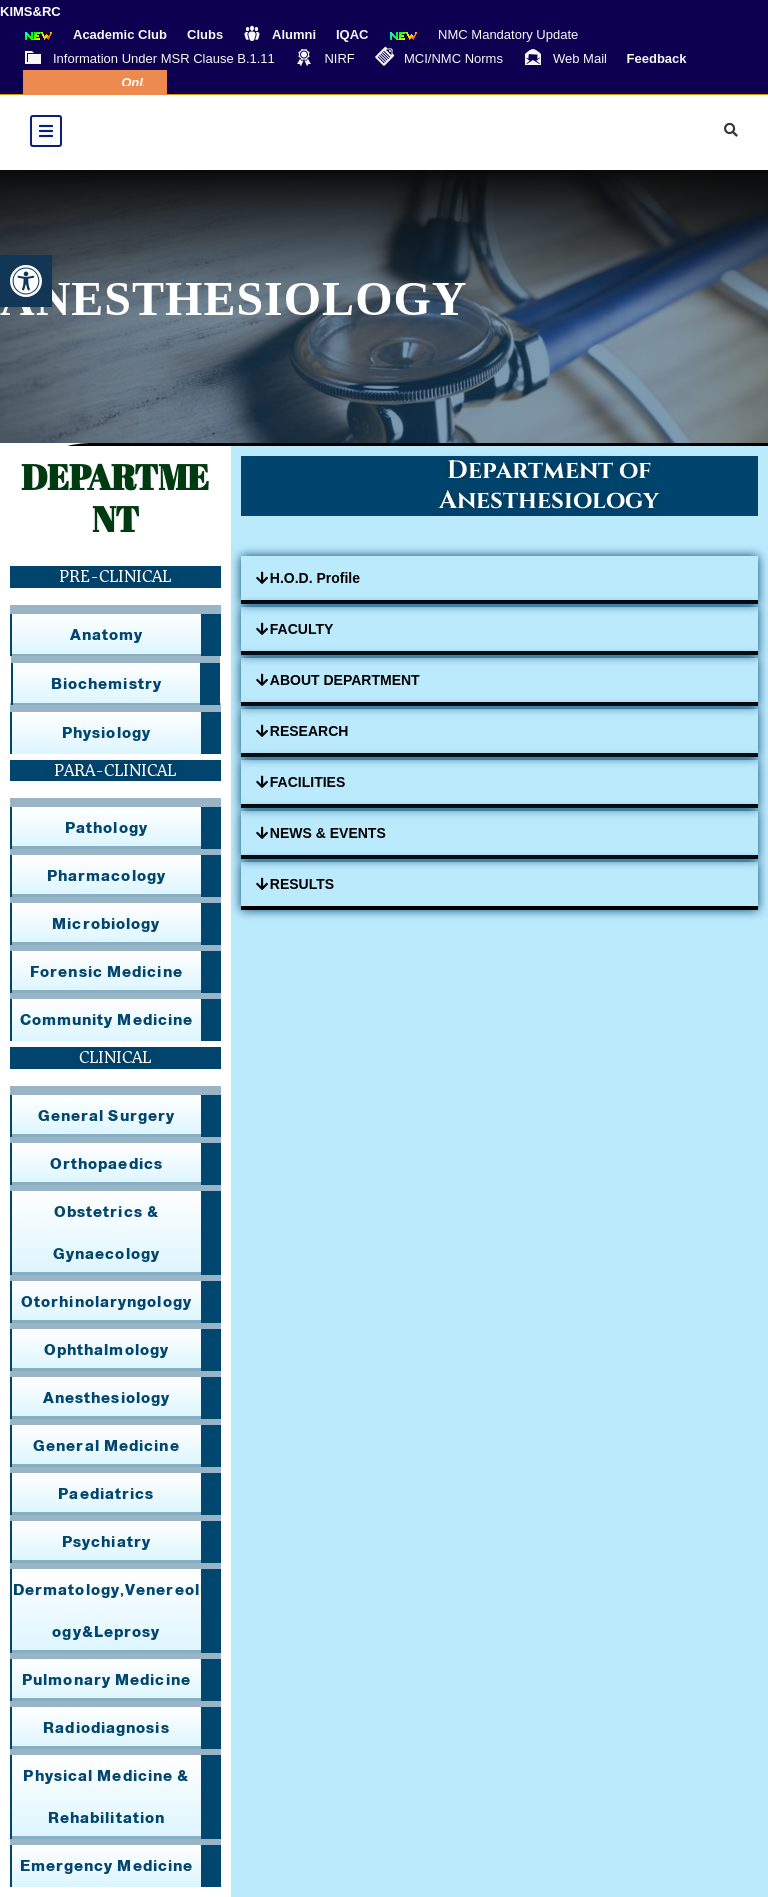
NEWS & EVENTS (328, 833)
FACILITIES (307, 782)
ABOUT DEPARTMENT (345, 680)
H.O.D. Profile (315, 578)
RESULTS (302, 884)
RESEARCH (309, 731)
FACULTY (302, 629)
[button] (26, 281)
